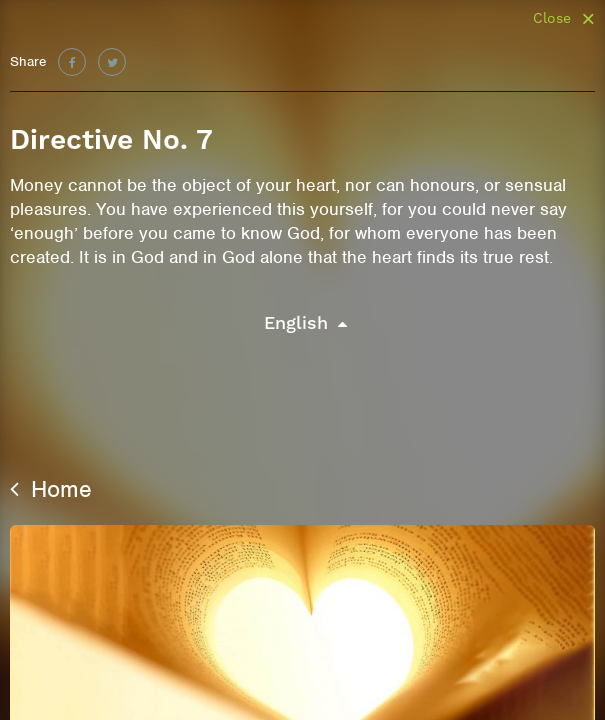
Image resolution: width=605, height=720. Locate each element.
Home (51, 489)
